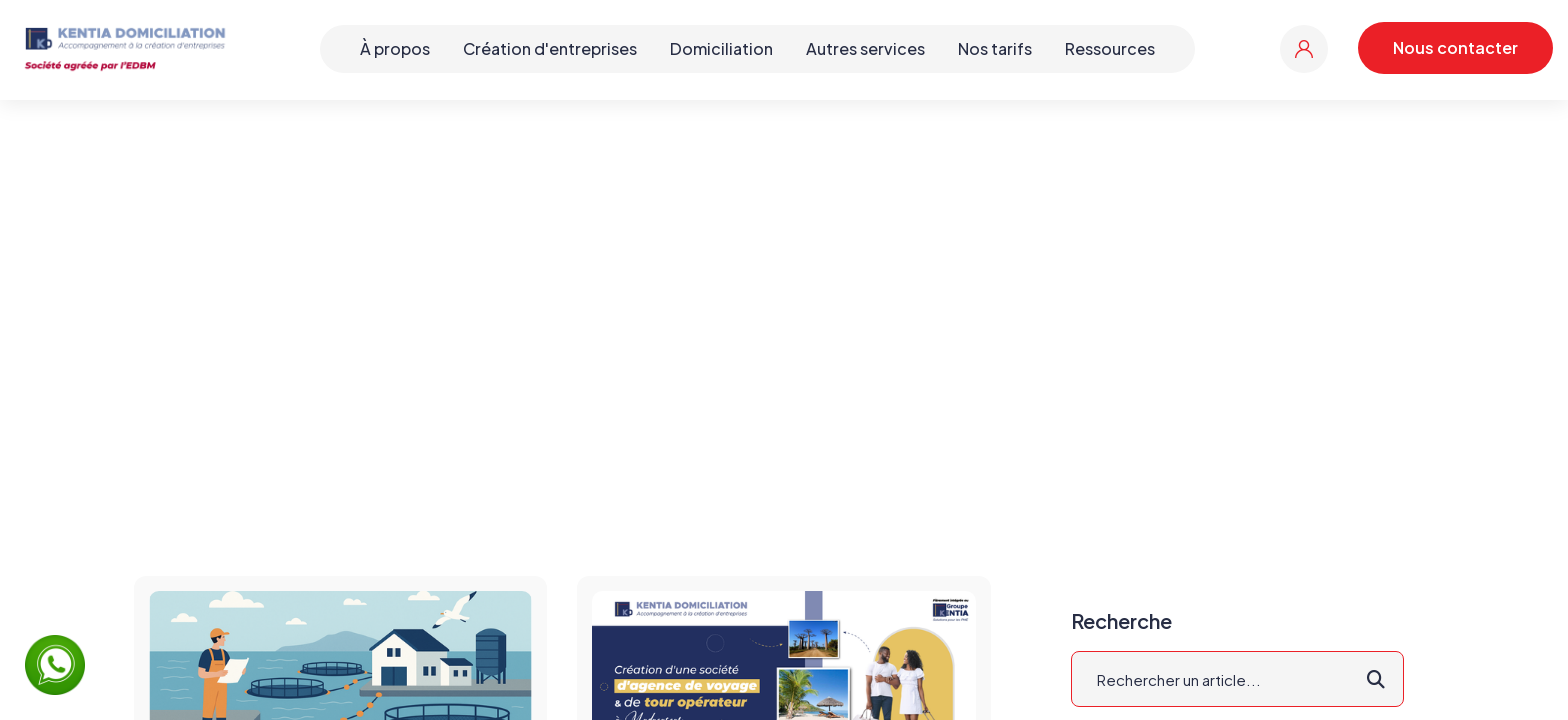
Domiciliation (721, 48)
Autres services (865, 48)
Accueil (715, 304)
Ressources (1110, 48)
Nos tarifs (995, 48)
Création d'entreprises (550, 48)
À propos (395, 48)
